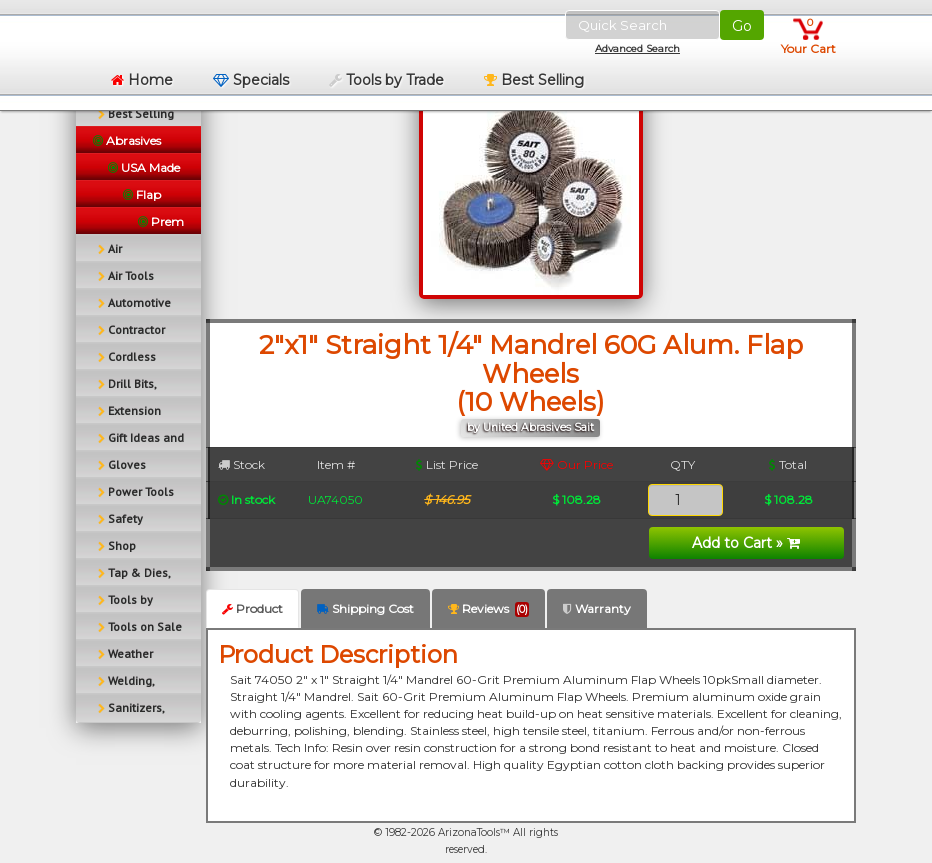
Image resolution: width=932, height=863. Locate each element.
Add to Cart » (746, 543)
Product (252, 608)
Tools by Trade (386, 80)
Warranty (597, 608)
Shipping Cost (365, 608)
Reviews (488, 609)
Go (742, 26)
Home (142, 80)
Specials (251, 80)
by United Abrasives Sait (530, 427)
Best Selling (534, 80)
